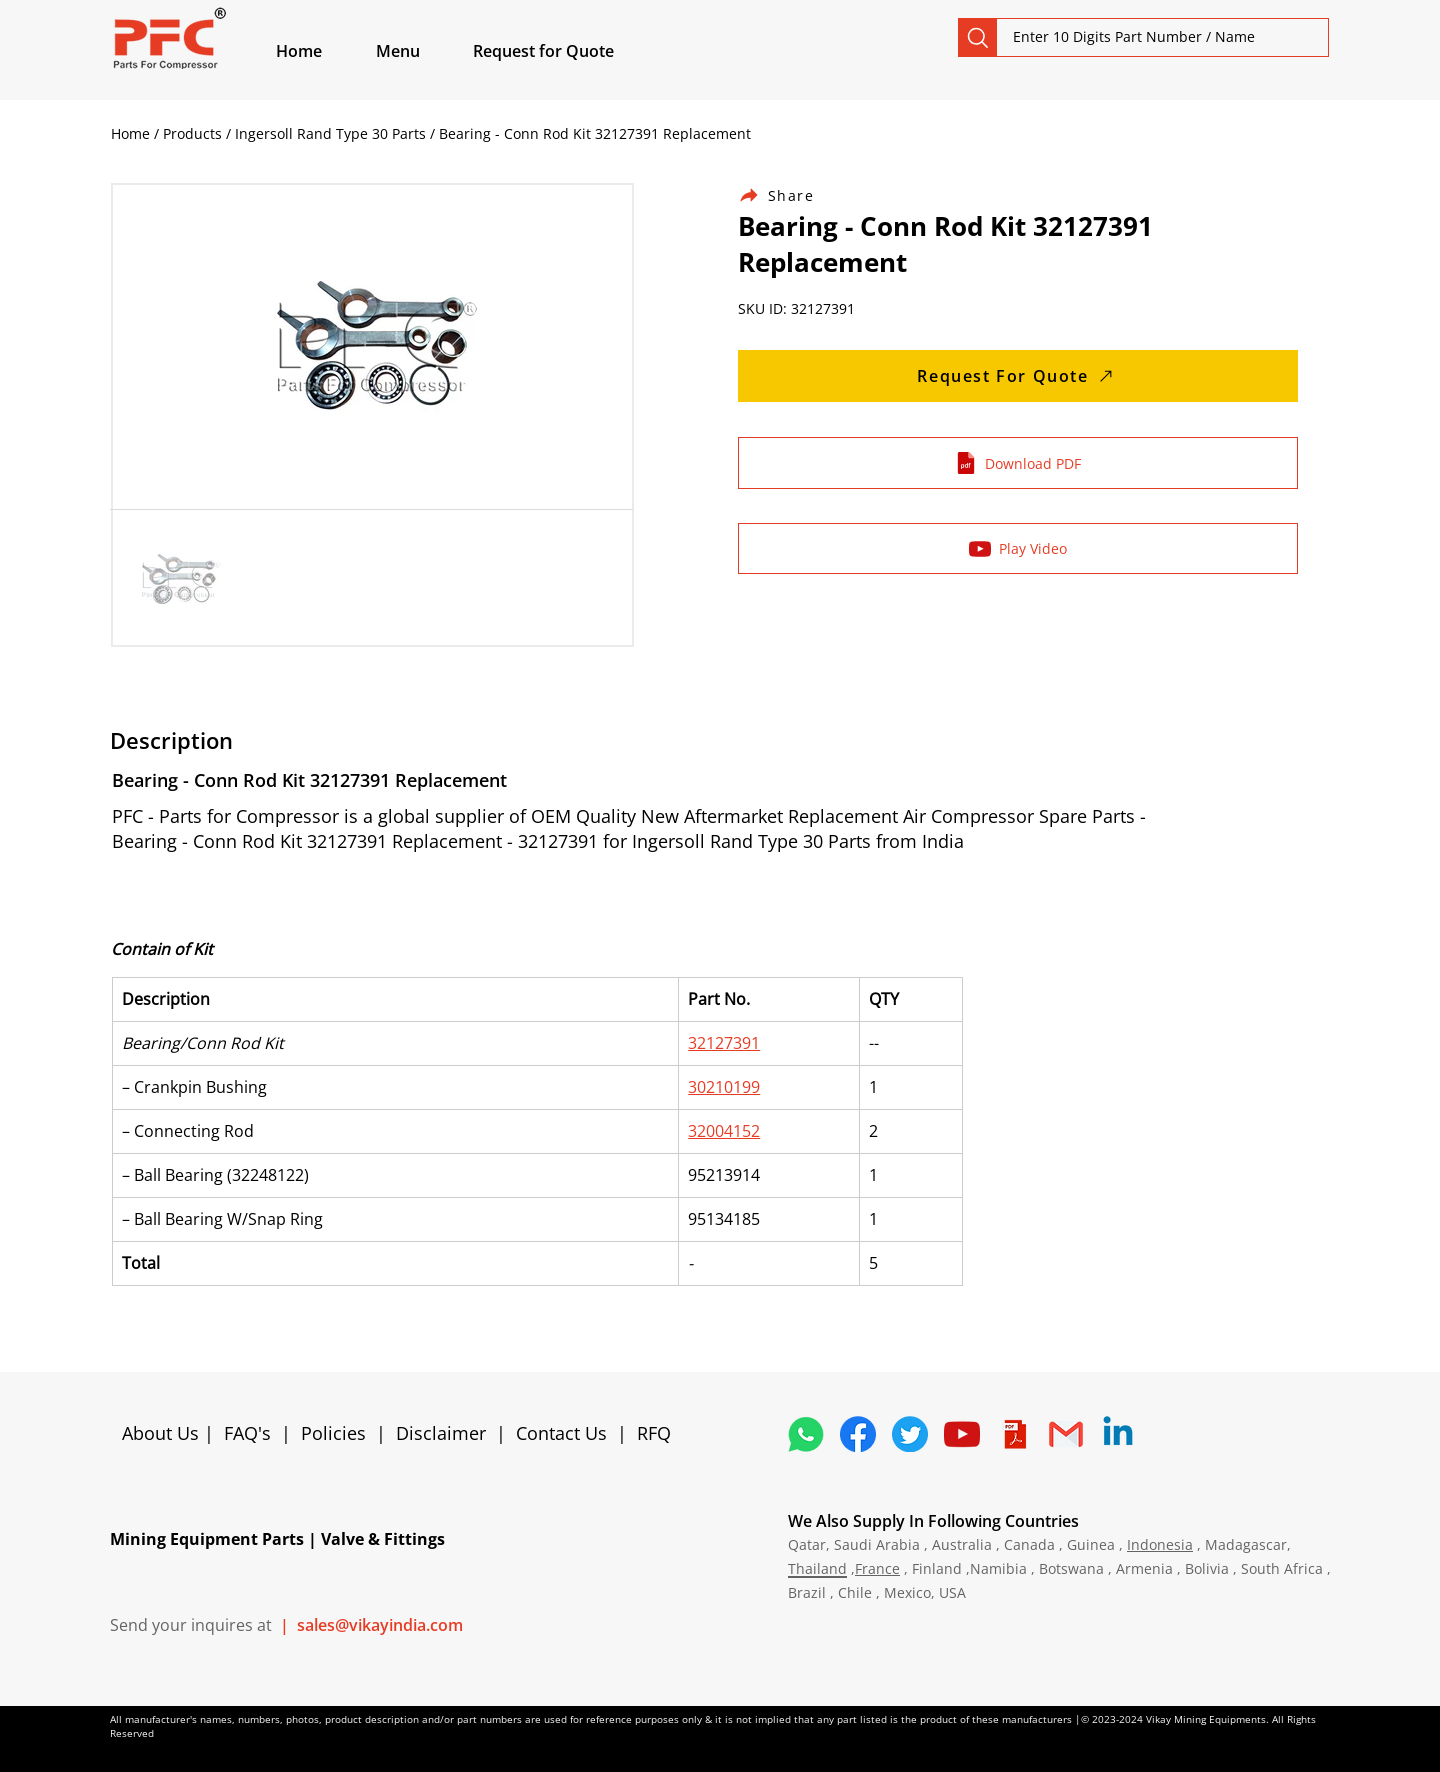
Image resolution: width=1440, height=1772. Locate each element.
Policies (333, 1433)
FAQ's (247, 1433)
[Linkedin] (1118, 1434)
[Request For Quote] (1018, 376)
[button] (421, 51)
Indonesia (1160, 1544)
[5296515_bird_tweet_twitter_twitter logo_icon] (910, 1434)
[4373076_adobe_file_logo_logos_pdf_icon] (1014, 1434)
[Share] (788, 195)
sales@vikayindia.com (380, 1625)
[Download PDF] (1018, 463)
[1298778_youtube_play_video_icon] (962, 1434)
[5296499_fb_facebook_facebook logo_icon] (858, 1434)
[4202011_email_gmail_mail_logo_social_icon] (1066, 1434)
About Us (163, 1433)
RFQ (654, 1433)
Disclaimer (446, 1433)
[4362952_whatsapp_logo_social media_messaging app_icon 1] (806, 1434)
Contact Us (561, 1433)
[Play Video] (1018, 548)
